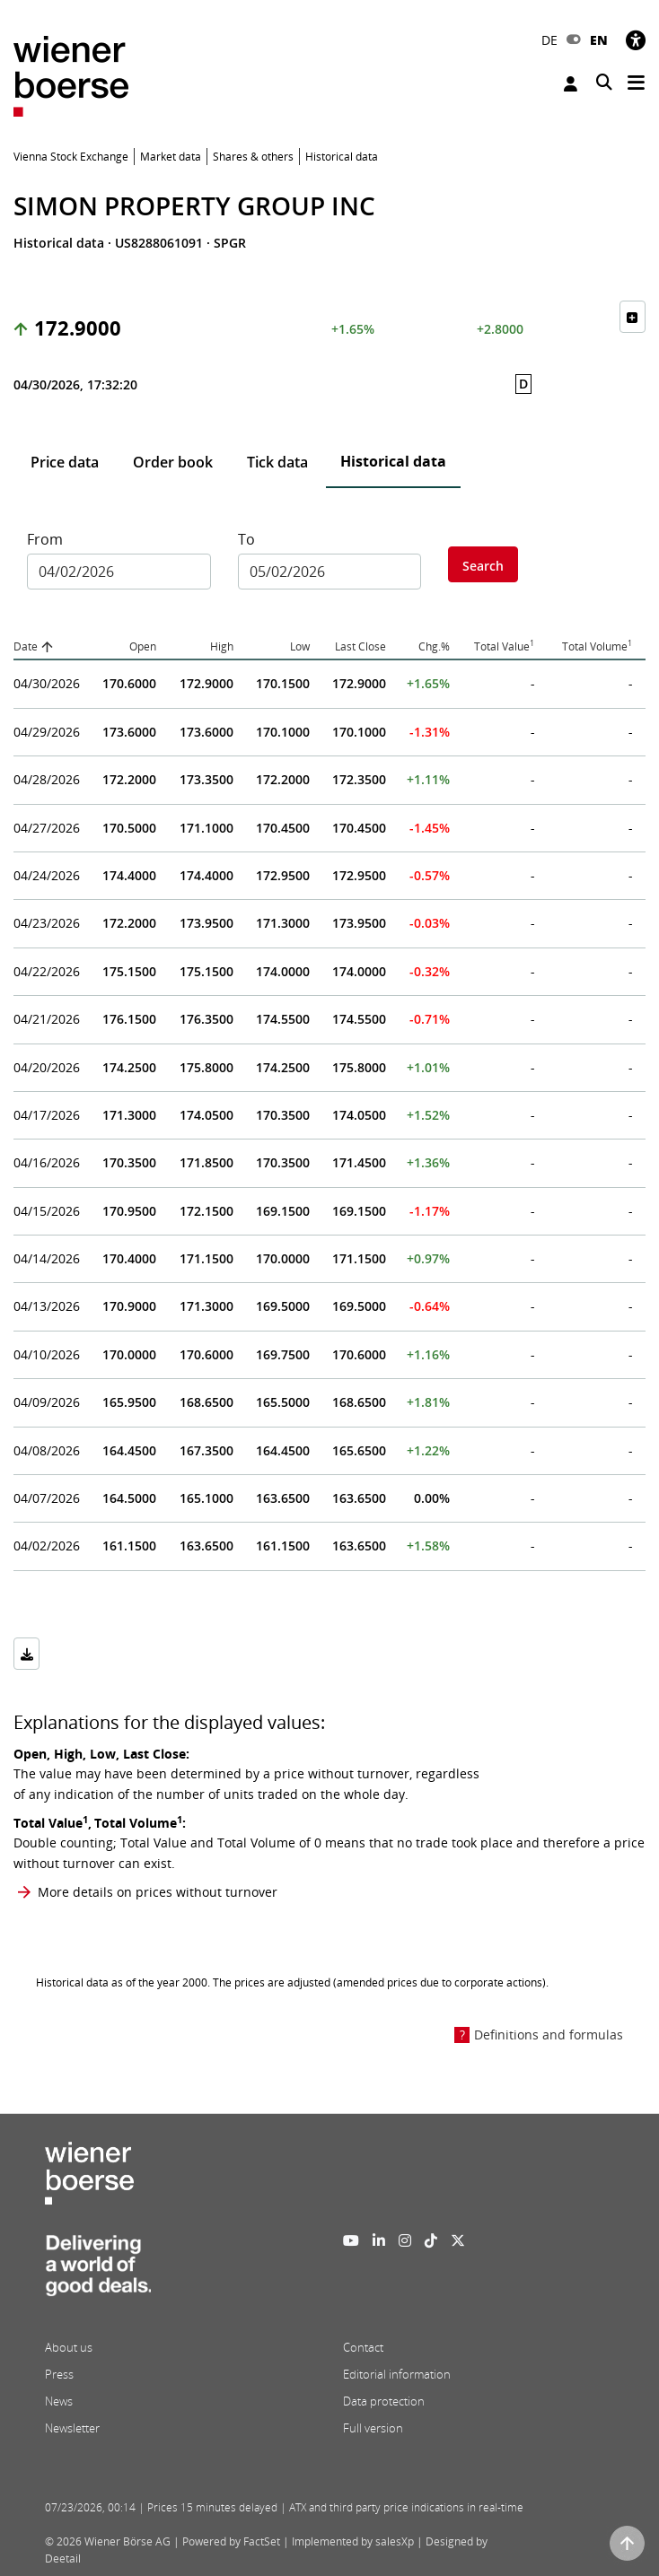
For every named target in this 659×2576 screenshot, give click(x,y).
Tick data (277, 462)
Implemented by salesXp (353, 2541)
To (246, 539)
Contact (363, 2347)
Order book (173, 462)
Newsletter (72, 2428)
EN (599, 39)
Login (570, 84)
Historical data (393, 461)
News (59, 2401)
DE (549, 39)
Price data (65, 462)
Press (59, 2374)
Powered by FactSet (231, 2541)
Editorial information (397, 2374)
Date (25, 646)
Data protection (384, 2401)
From (45, 539)
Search (483, 565)
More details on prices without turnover (157, 1891)
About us (68, 2347)
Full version (373, 2428)
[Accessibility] (636, 40)
